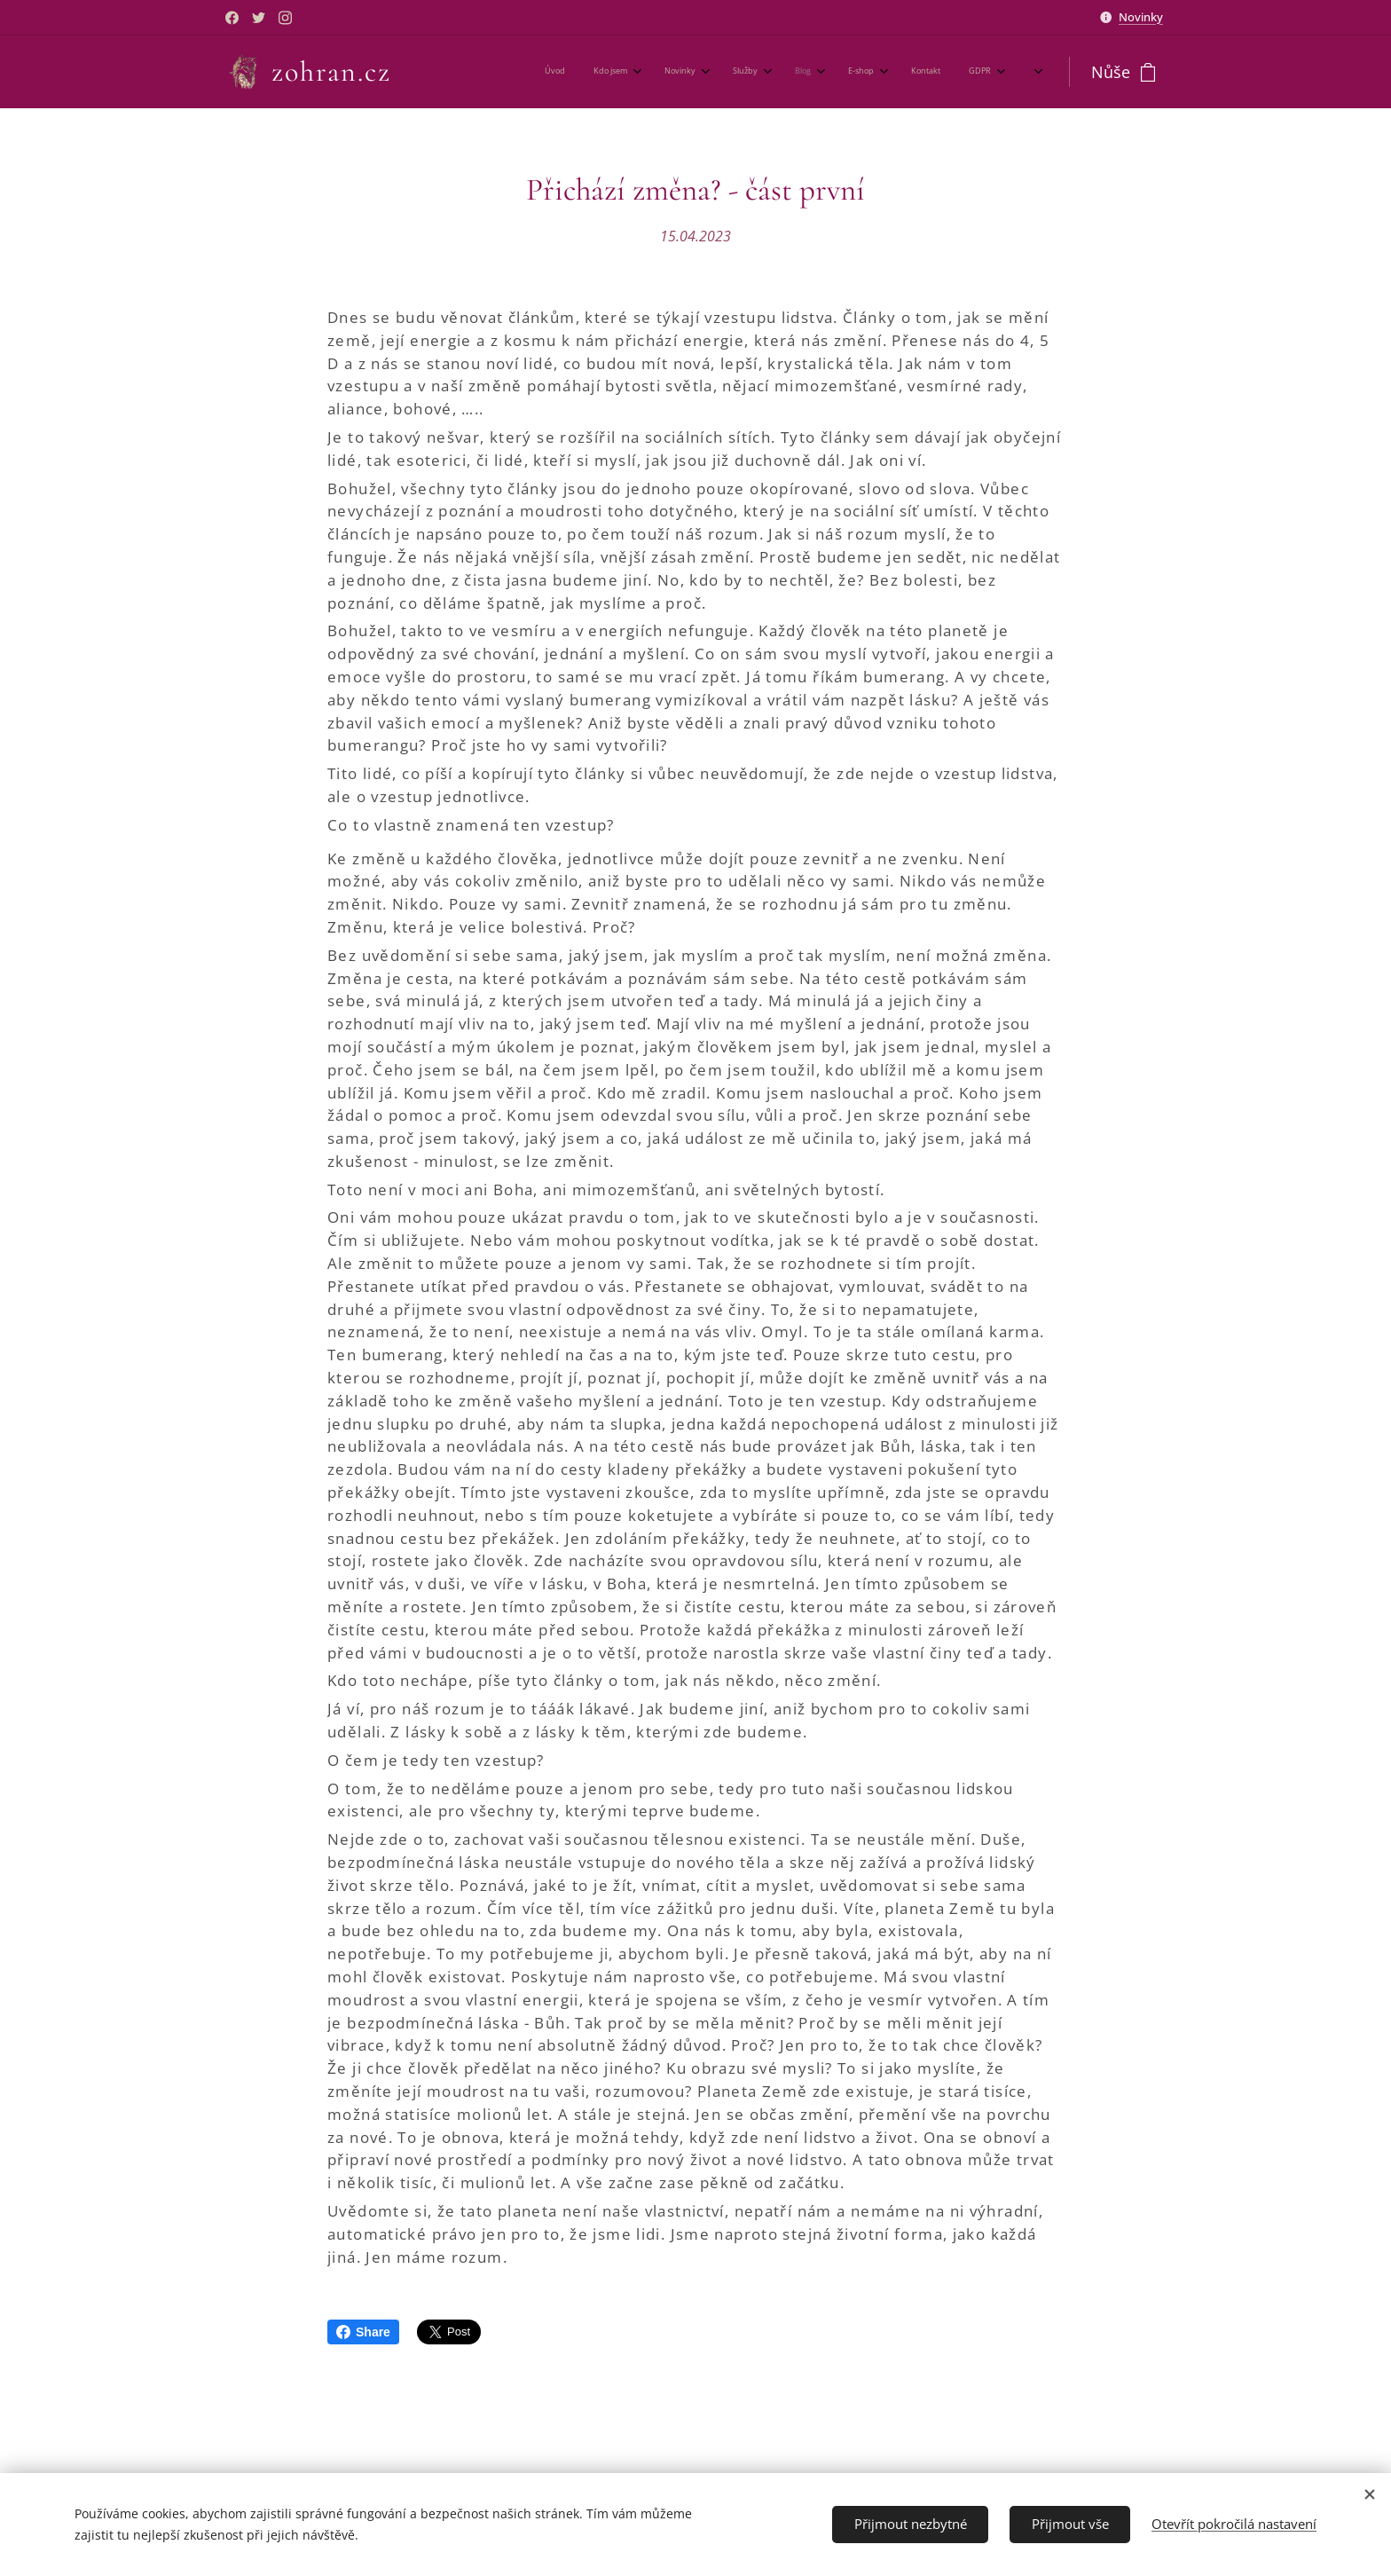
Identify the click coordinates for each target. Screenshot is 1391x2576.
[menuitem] (733, 72)
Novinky (1141, 17)
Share (363, 2332)
